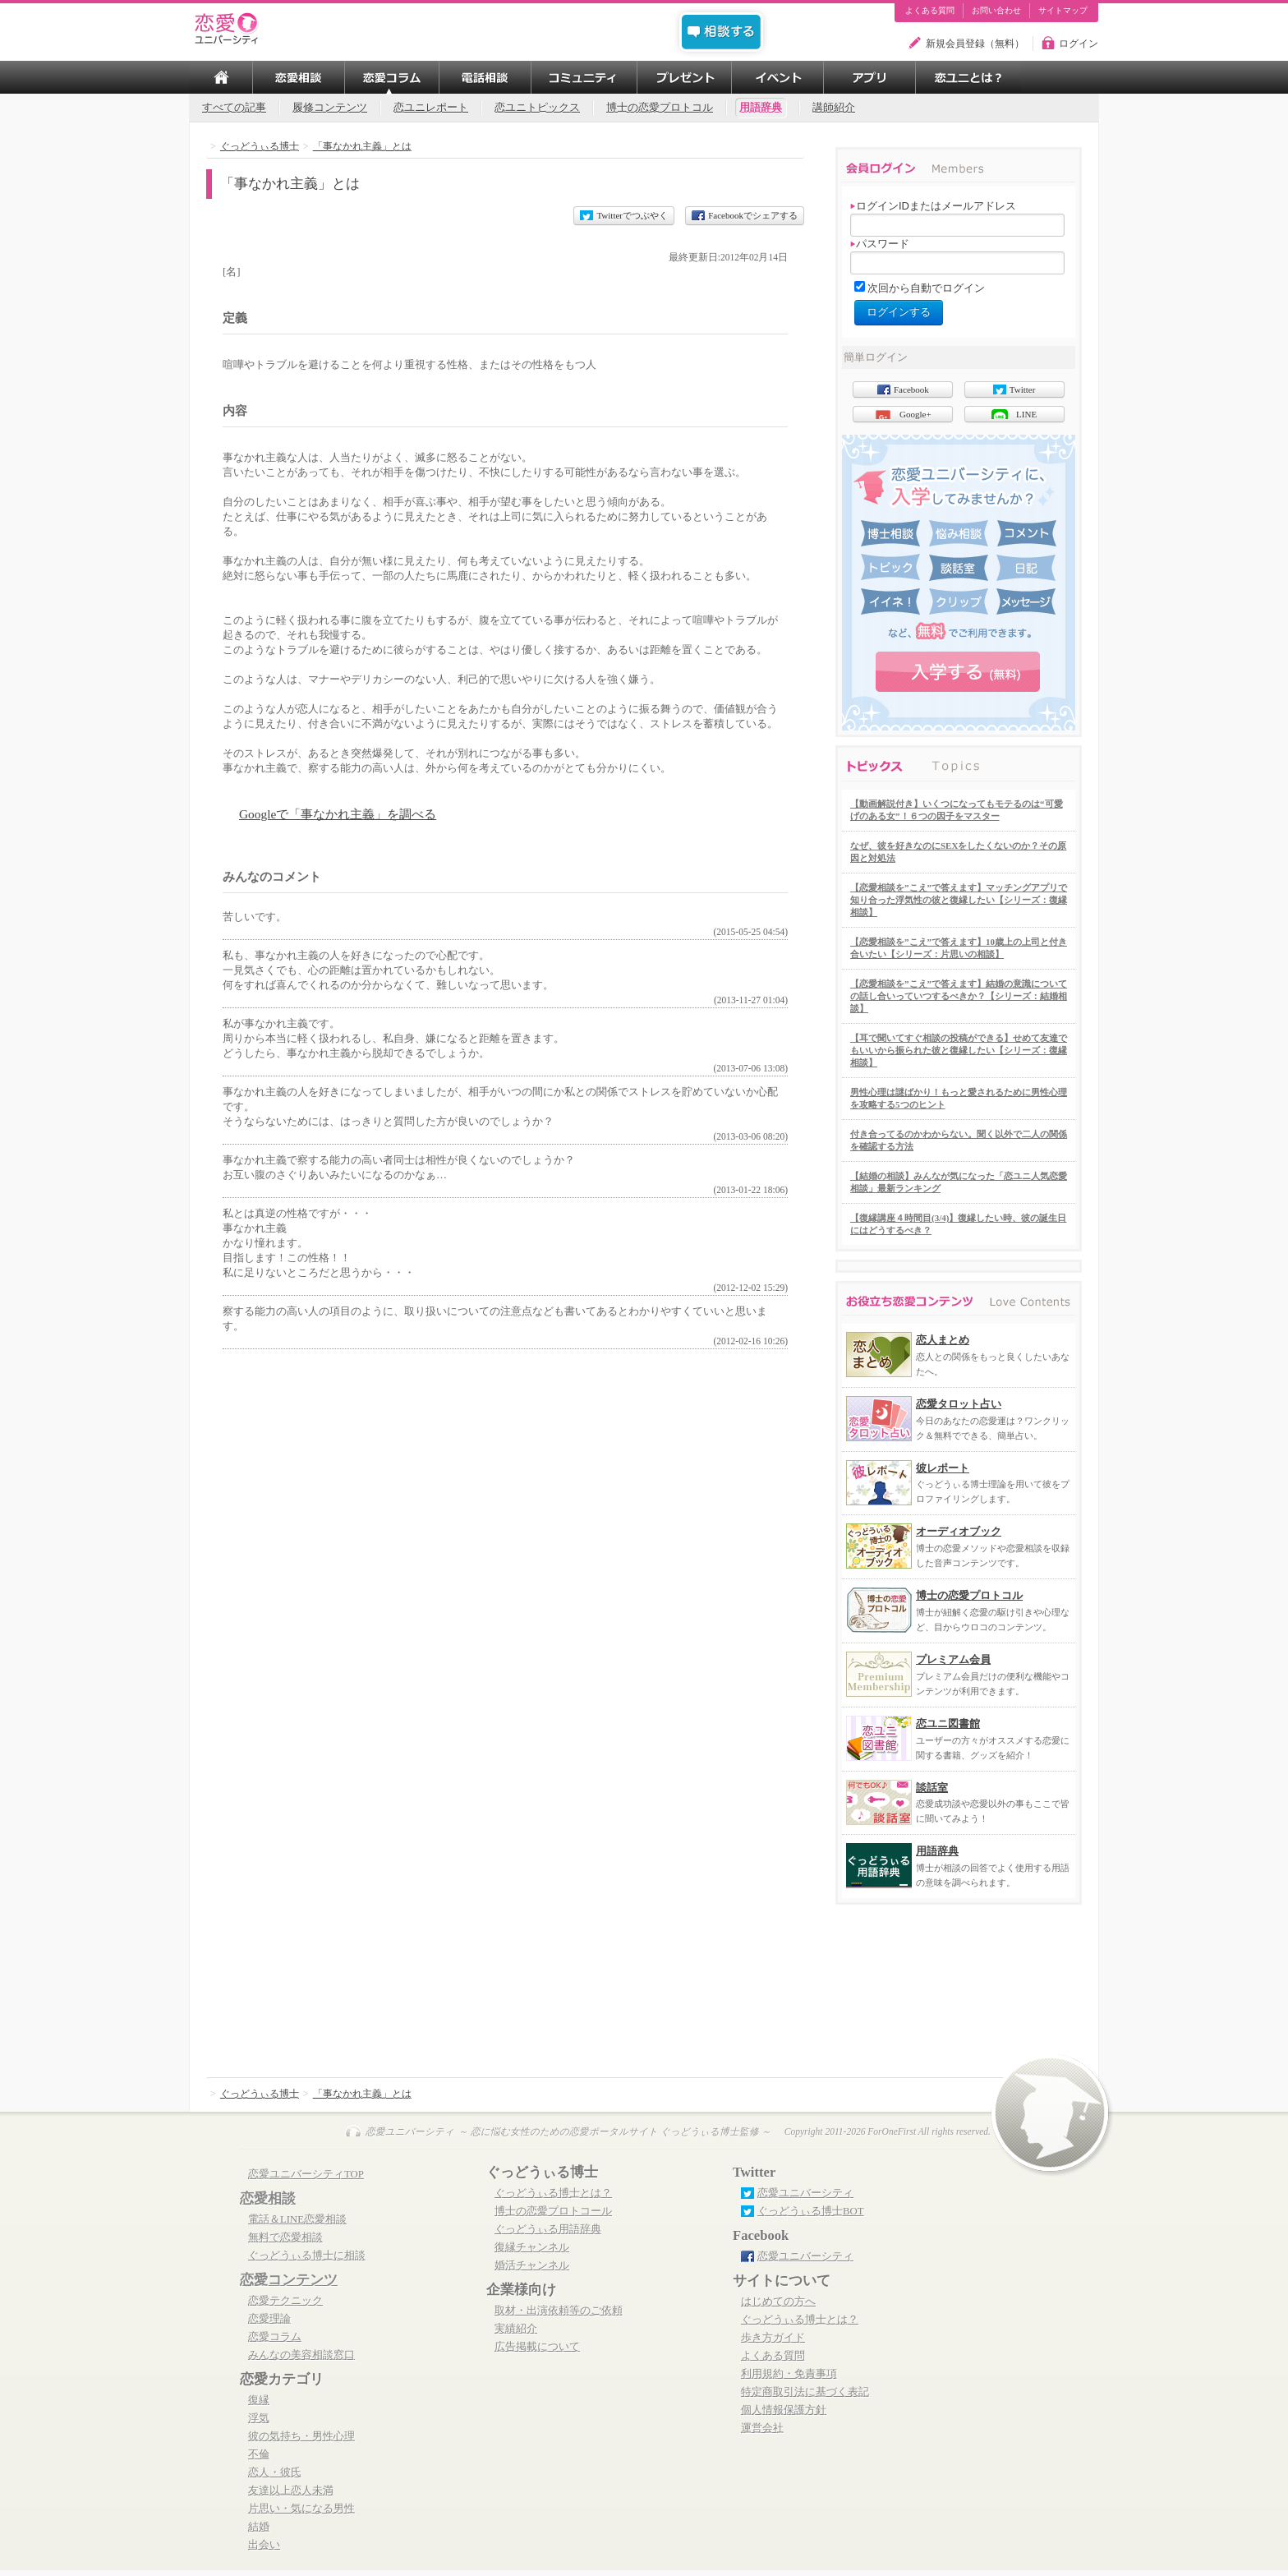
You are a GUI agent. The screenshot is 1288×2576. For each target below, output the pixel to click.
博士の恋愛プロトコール (553, 2211)
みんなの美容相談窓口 (301, 2355)
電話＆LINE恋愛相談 (297, 2219)
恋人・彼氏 (274, 2472)
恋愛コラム (274, 2337)
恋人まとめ (942, 1340)
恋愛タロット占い (958, 1404)
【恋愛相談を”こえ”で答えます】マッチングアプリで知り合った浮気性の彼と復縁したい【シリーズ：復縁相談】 (958, 899)
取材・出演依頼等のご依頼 (558, 2310)
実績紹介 (515, 2328)
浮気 (258, 2418)
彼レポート (942, 1468)
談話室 (932, 1787)
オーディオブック (958, 1531)
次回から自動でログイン (926, 288)
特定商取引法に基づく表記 (805, 2392)
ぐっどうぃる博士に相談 (307, 2255)
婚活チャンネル (531, 2265)
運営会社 (762, 2428)
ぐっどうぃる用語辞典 (547, 2229)
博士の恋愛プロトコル (659, 107)
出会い (264, 2545)
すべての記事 (234, 107)
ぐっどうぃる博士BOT (810, 2211)
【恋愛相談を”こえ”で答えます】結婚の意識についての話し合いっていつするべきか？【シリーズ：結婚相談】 (958, 996)
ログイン (1078, 43)
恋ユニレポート (430, 107)
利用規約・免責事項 (789, 2374)
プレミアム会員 (953, 1659)
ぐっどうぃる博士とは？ (553, 2193)
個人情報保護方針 (783, 2410)
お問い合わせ (996, 11)
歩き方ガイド (773, 2337)
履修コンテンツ (329, 107)
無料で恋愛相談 (285, 2237)
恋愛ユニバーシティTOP (306, 2174)
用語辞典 (760, 107)
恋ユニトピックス (537, 107)
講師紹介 (833, 107)
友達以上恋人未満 (291, 2490)
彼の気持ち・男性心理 (301, 2436)
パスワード (879, 243)
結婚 (258, 2526)
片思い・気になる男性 (301, 2508)
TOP (221, 77)
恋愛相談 (268, 2198)
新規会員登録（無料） (975, 43)
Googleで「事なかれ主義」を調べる (337, 814)
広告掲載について (537, 2347)
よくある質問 (929, 11)
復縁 (258, 2400)
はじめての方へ (778, 2301)
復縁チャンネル (531, 2247)
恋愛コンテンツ (289, 2280)
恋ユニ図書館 (948, 1723)
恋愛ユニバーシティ (805, 2193)
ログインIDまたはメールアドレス (933, 206)
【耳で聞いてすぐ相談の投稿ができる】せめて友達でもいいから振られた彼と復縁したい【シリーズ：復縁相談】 (958, 1050)
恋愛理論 (269, 2319)
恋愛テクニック (285, 2300)
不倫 (258, 2454)
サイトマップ (1063, 11)
